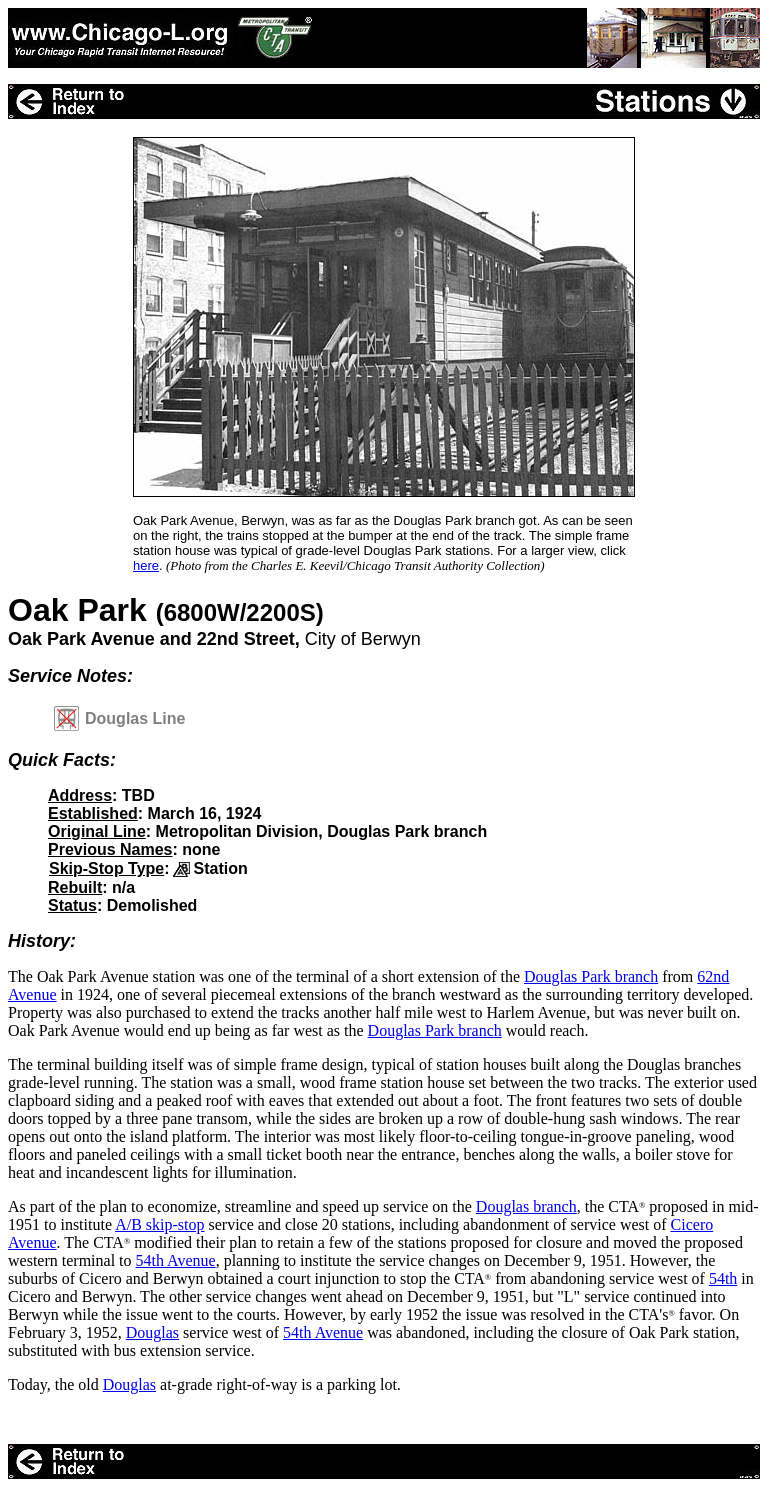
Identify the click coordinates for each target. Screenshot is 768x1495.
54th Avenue (176, 1260)
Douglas (152, 1332)
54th (723, 1278)
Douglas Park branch (591, 976)
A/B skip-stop (159, 1224)
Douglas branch (526, 1206)
